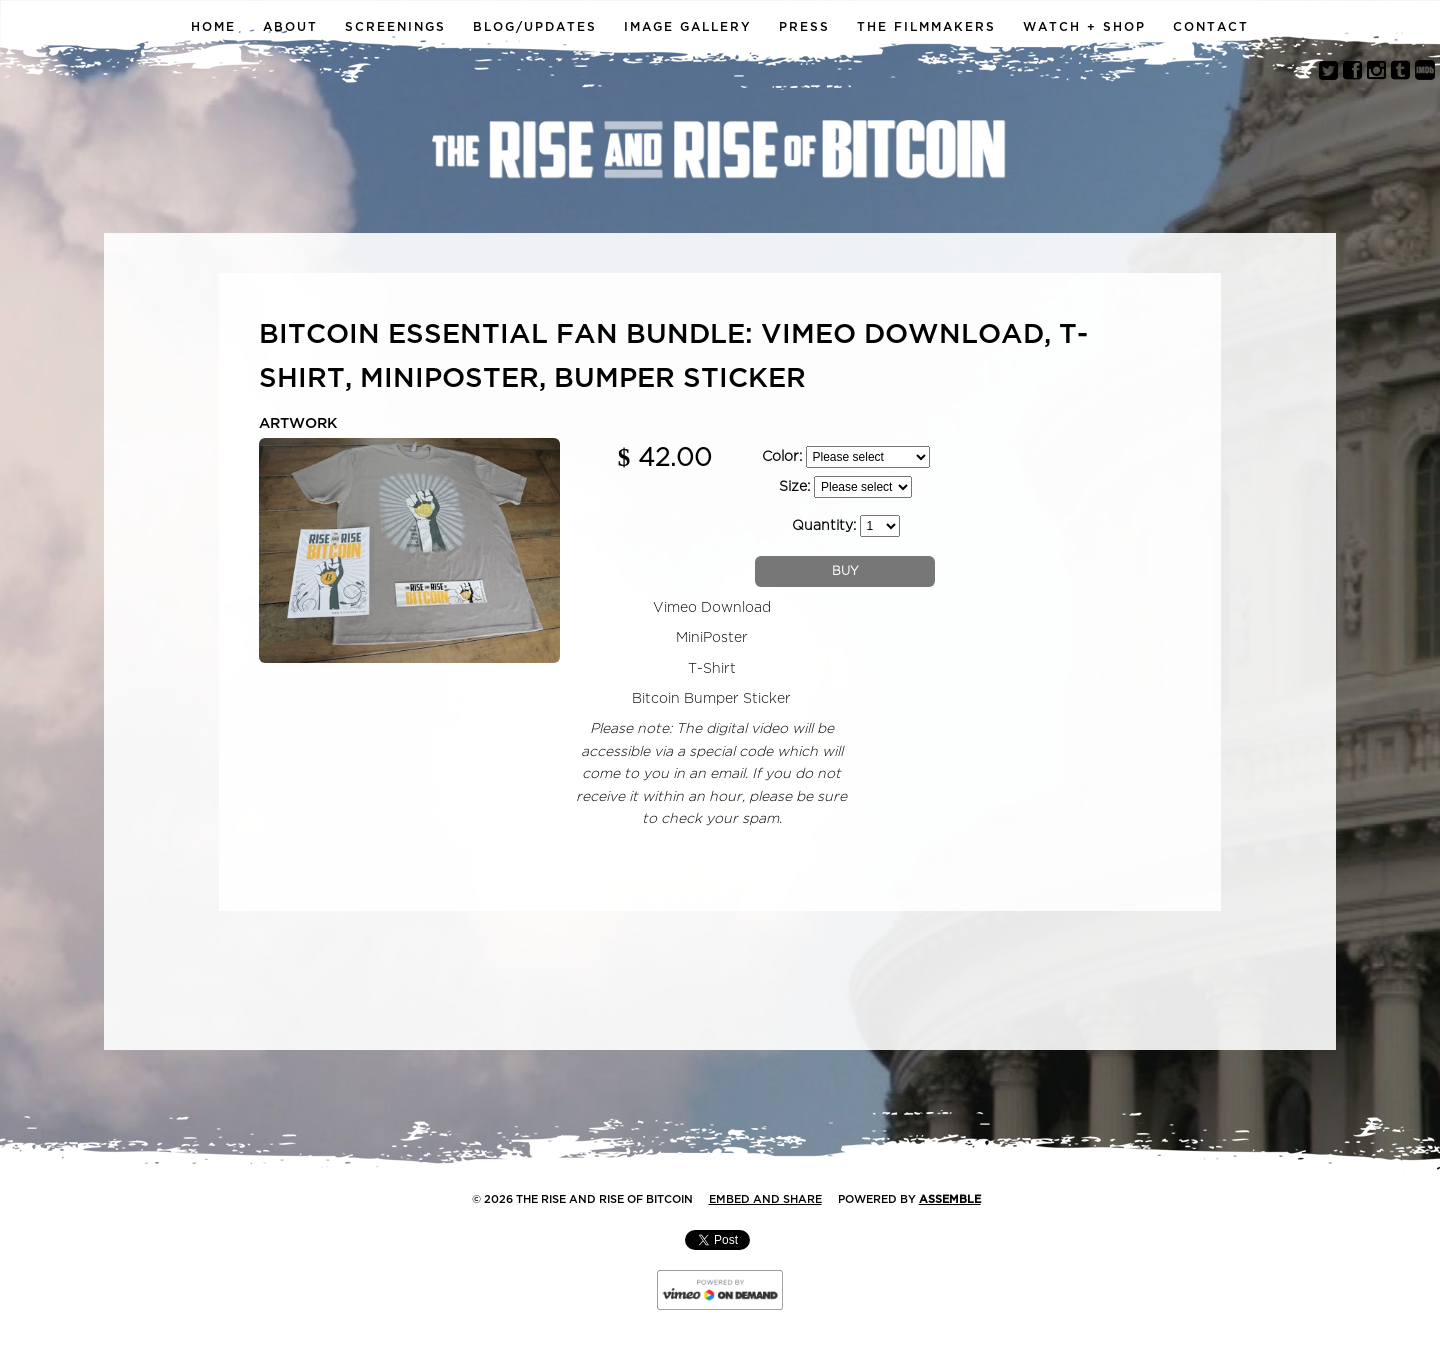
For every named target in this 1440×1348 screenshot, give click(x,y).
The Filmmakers (926, 27)
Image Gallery (688, 27)
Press (804, 27)
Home (213, 27)
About (290, 27)
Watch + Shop (1084, 27)
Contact (1211, 27)
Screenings (395, 27)
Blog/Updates (535, 27)
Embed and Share (765, 1199)
